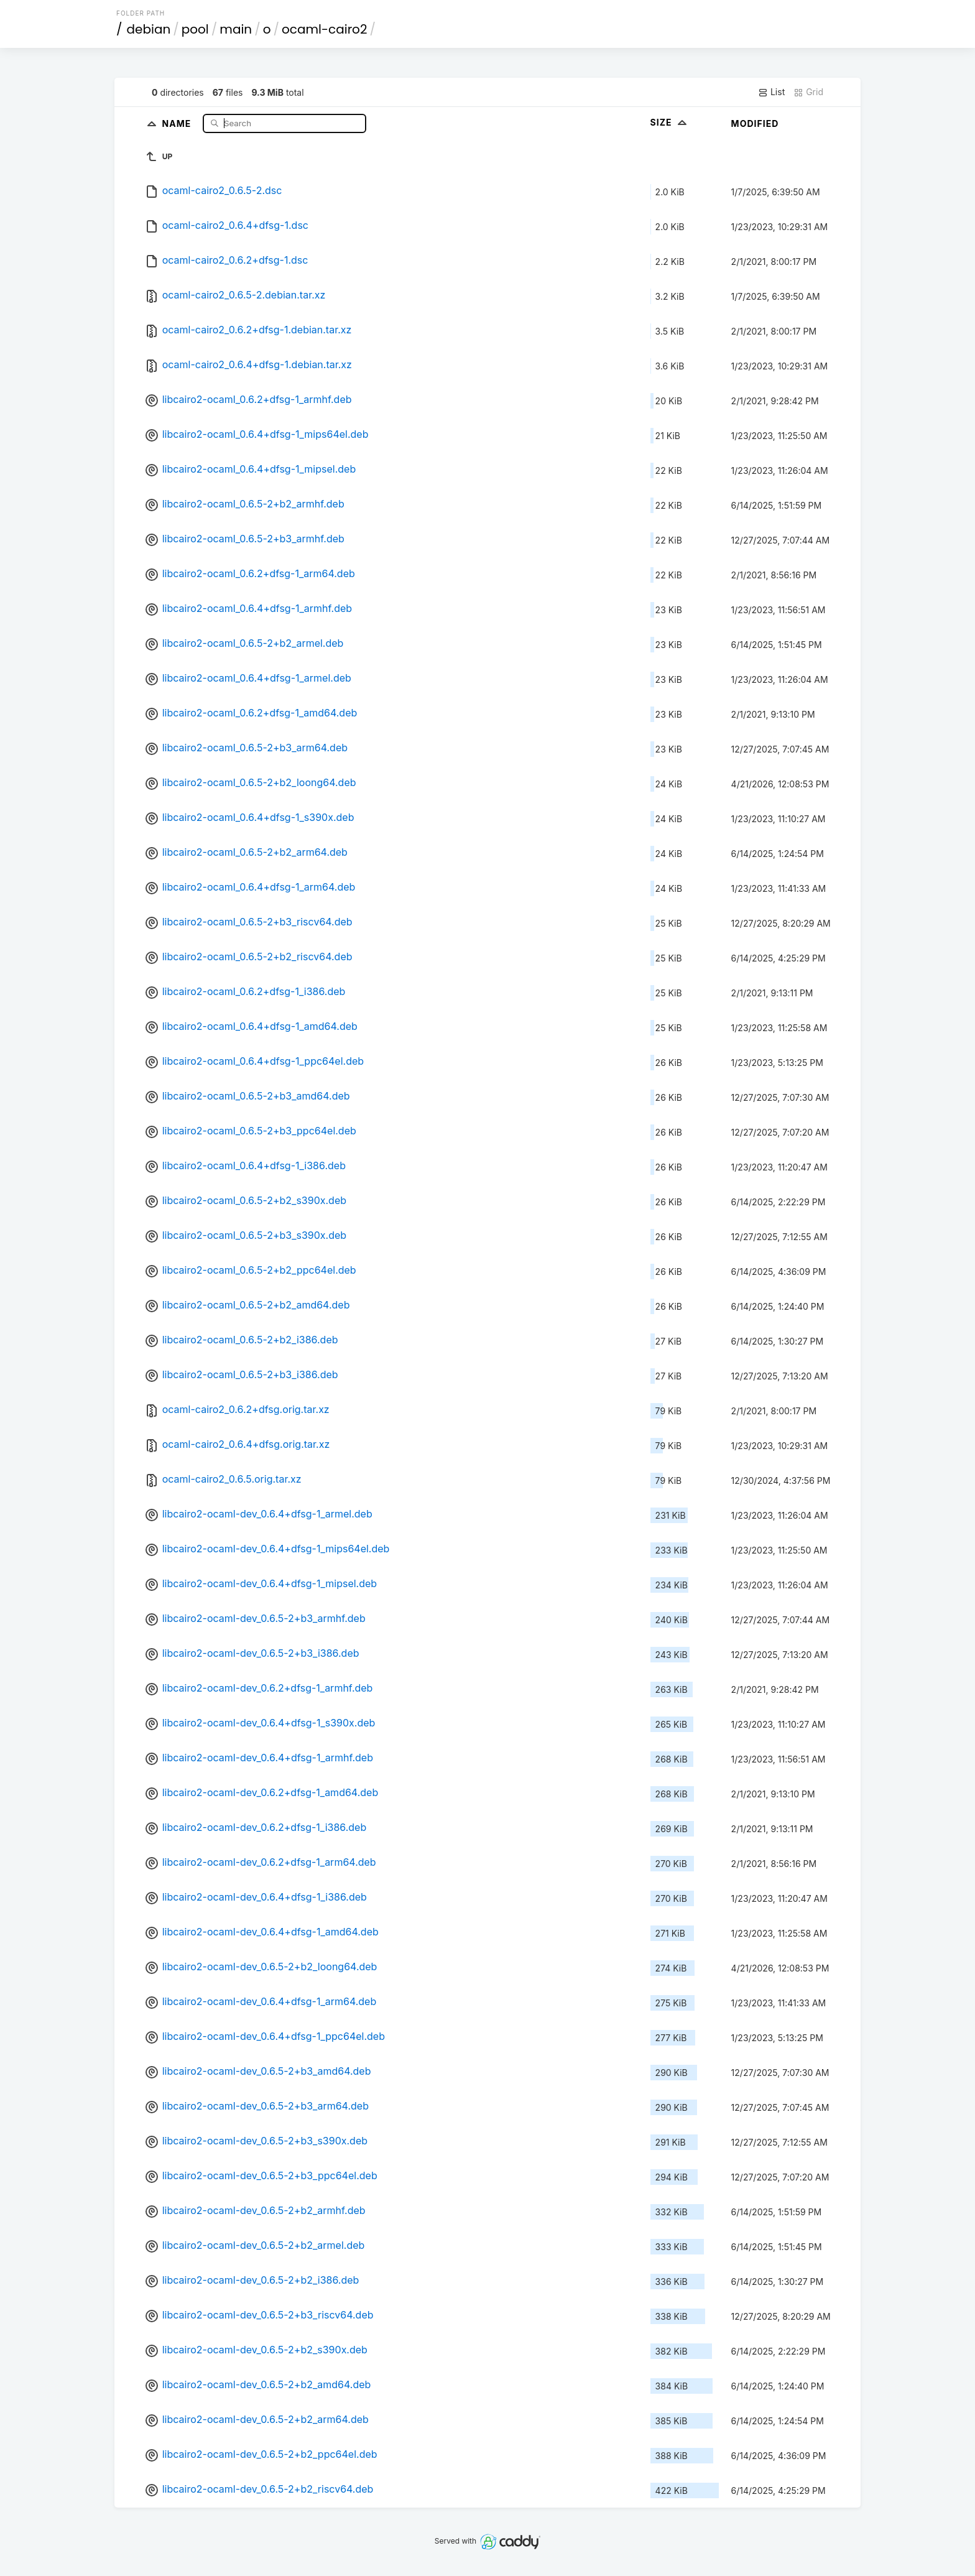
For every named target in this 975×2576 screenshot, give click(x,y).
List (771, 92)
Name (178, 123)
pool (195, 29)
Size (670, 122)
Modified (755, 123)
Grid (808, 92)
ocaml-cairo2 (324, 29)
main (235, 29)
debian (149, 29)
